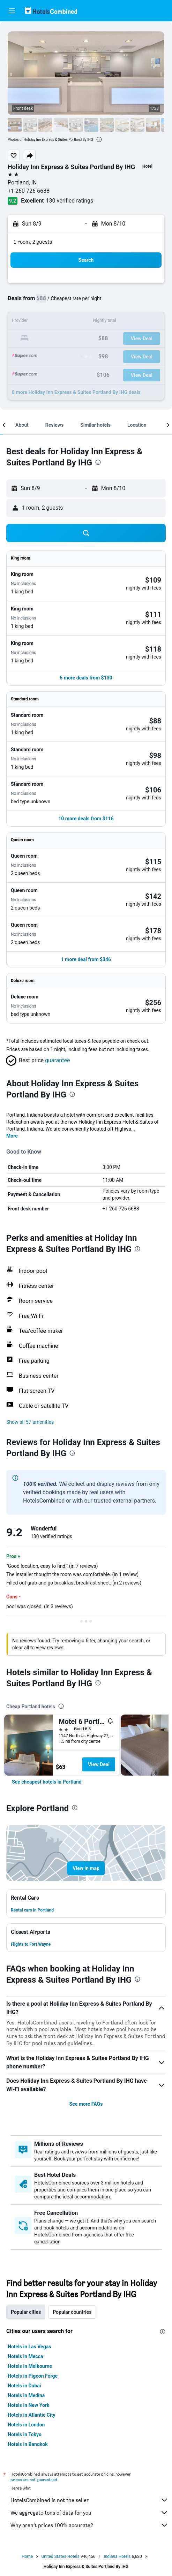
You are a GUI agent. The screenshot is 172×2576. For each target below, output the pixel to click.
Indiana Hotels (117, 2556)
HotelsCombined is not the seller (89, 2500)
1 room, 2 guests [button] (33, 241)
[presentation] (99, 139)
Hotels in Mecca (25, 2356)
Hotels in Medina (26, 2395)
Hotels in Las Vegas (29, 2346)
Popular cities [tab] (26, 2312)
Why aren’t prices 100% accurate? (89, 2525)
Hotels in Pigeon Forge (33, 2376)
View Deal (99, 1764)
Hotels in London (26, 2424)
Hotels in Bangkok (28, 2444)
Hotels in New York (28, 2405)
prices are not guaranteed (33, 2479)
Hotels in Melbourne (30, 2366)
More (12, 1136)
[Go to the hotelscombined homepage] (51, 10)
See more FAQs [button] (86, 2104)
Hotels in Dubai (24, 2385)
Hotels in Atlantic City (31, 2415)
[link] (46, 1782)
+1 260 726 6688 (29, 191)
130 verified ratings (70, 200)
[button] (12, 10)
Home (27, 2556)
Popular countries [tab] (72, 2312)
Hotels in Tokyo (25, 2434)
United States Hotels (60, 2556)
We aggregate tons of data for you (89, 2512)
